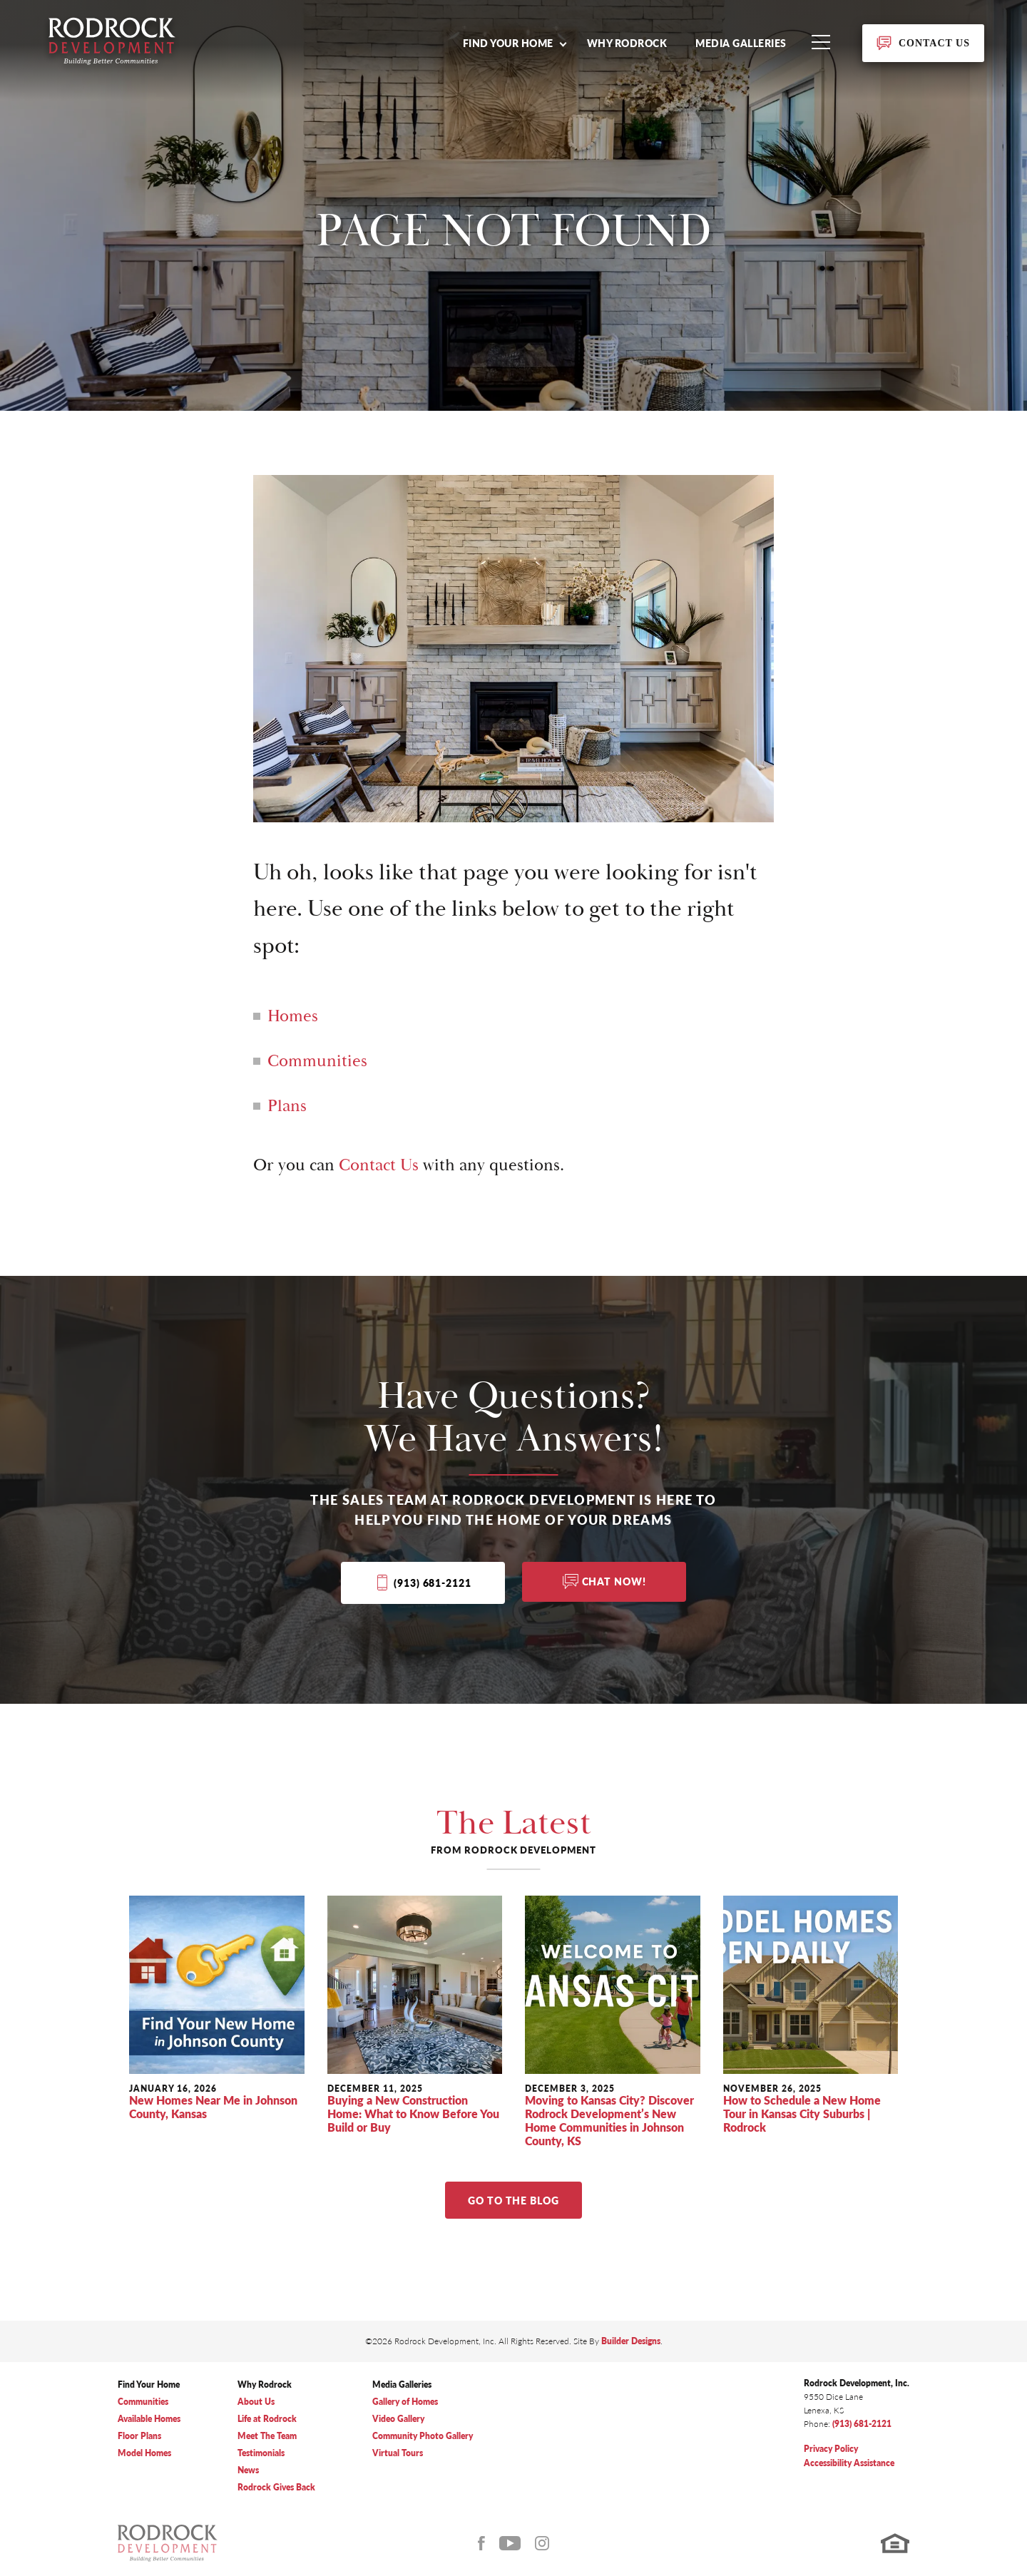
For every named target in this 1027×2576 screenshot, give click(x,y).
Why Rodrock (627, 43)
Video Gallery (398, 2419)
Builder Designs (630, 2341)
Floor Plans (139, 2436)
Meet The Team (267, 2436)
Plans (287, 1106)
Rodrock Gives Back (276, 2487)
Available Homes (149, 2419)
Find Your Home (149, 2384)
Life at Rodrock (267, 2419)
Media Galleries (741, 43)
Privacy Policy (831, 2449)
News (248, 2470)
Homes (292, 1016)
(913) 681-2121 (432, 1582)
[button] (514, 42)
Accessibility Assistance (849, 2463)
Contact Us (379, 1165)
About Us (256, 2402)
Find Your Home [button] (508, 43)
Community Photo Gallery (422, 2436)
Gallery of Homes (405, 2402)
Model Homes (144, 2453)
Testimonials (261, 2453)
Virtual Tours (397, 2453)
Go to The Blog (513, 2200)
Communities (317, 1061)
